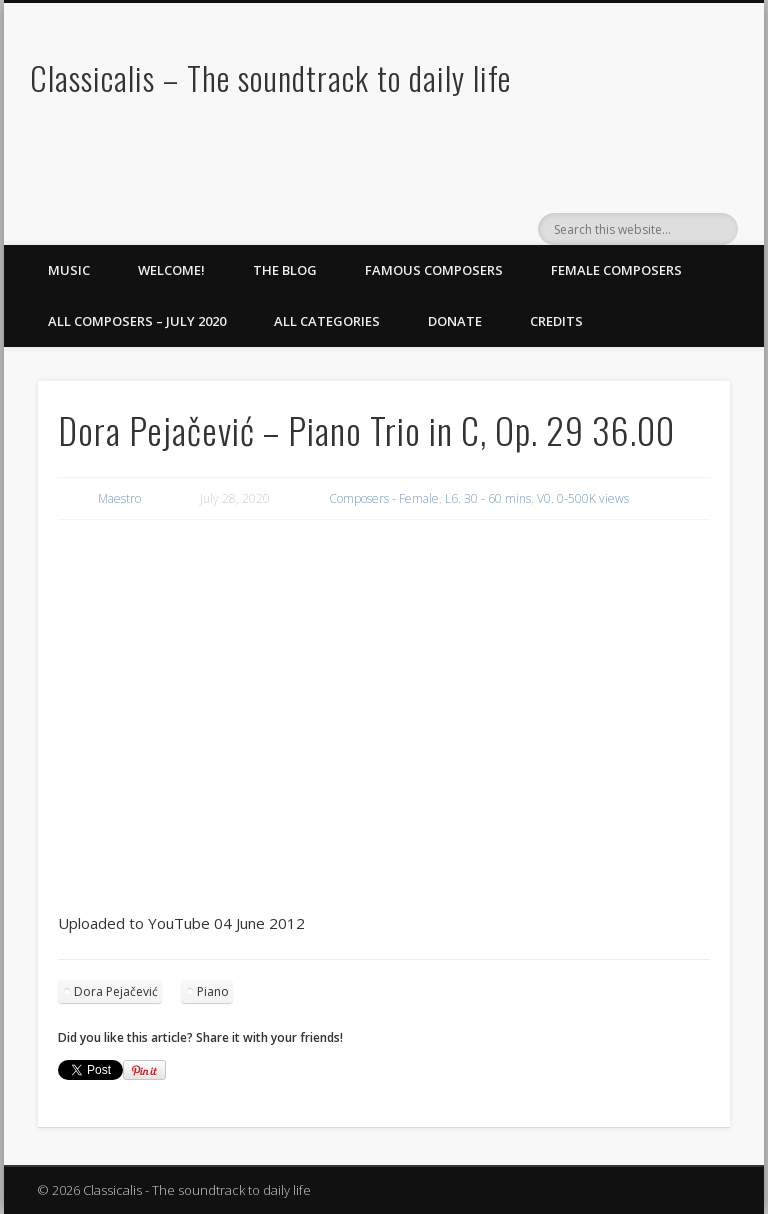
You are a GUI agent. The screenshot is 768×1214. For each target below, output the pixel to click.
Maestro (119, 498)
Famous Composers (434, 270)
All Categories (327, 321)
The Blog (285, 270)
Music (69, 270)
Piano (213, 991)
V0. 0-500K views (583, 498)
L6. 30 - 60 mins (488, 498)
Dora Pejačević (116, 991)
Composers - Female (384, 498)
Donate (455, 321)
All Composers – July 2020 (137, 321)
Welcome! (171, 270)
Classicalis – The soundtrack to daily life (270, 77)
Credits (556, 321)
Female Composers (616, 270)
